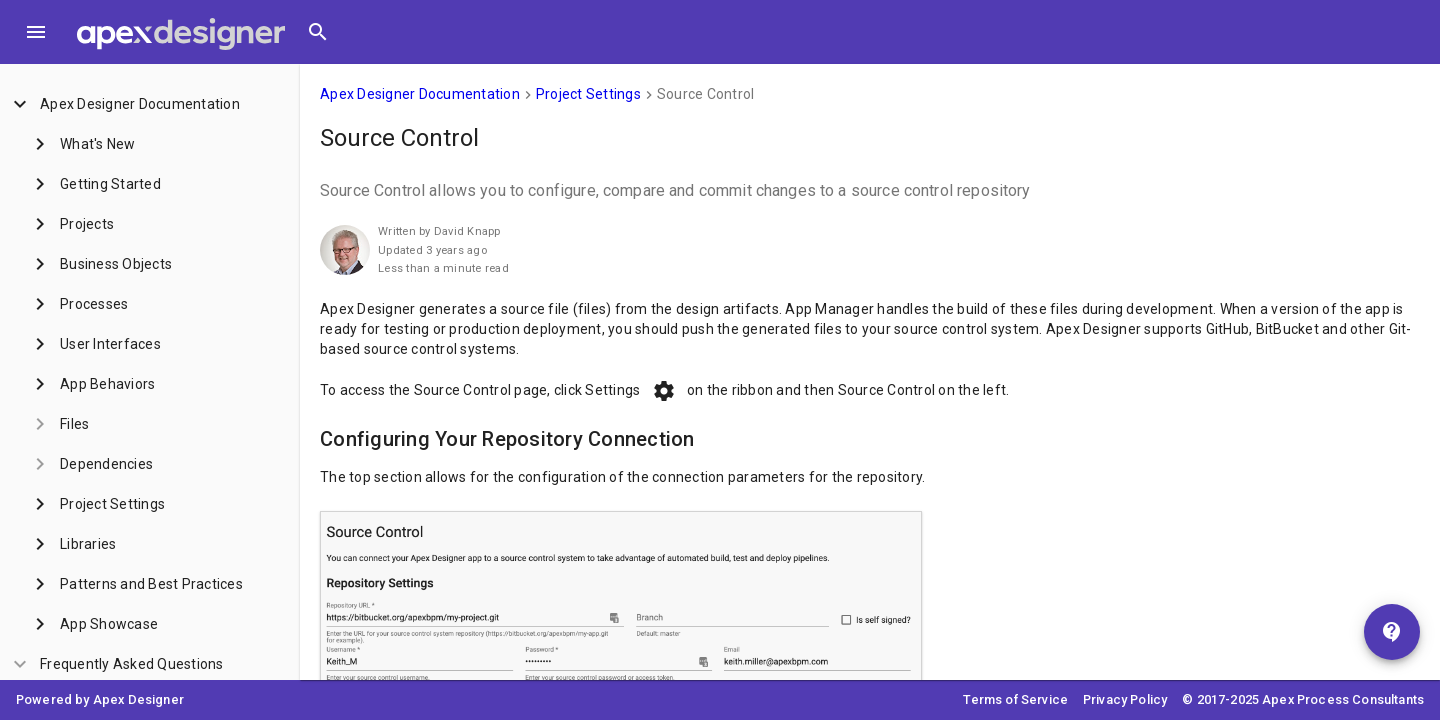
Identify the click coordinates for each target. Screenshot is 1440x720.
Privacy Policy (1125, 699)
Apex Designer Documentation (420, 94)
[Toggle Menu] (36, 32)
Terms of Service (1015, 699)
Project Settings (588, 94)
